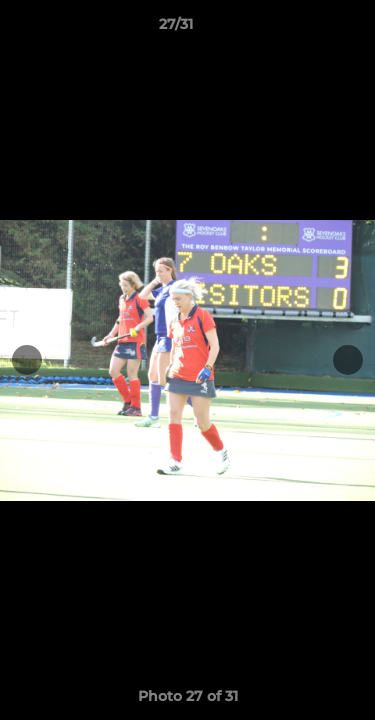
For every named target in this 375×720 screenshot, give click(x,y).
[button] (303, 29)
